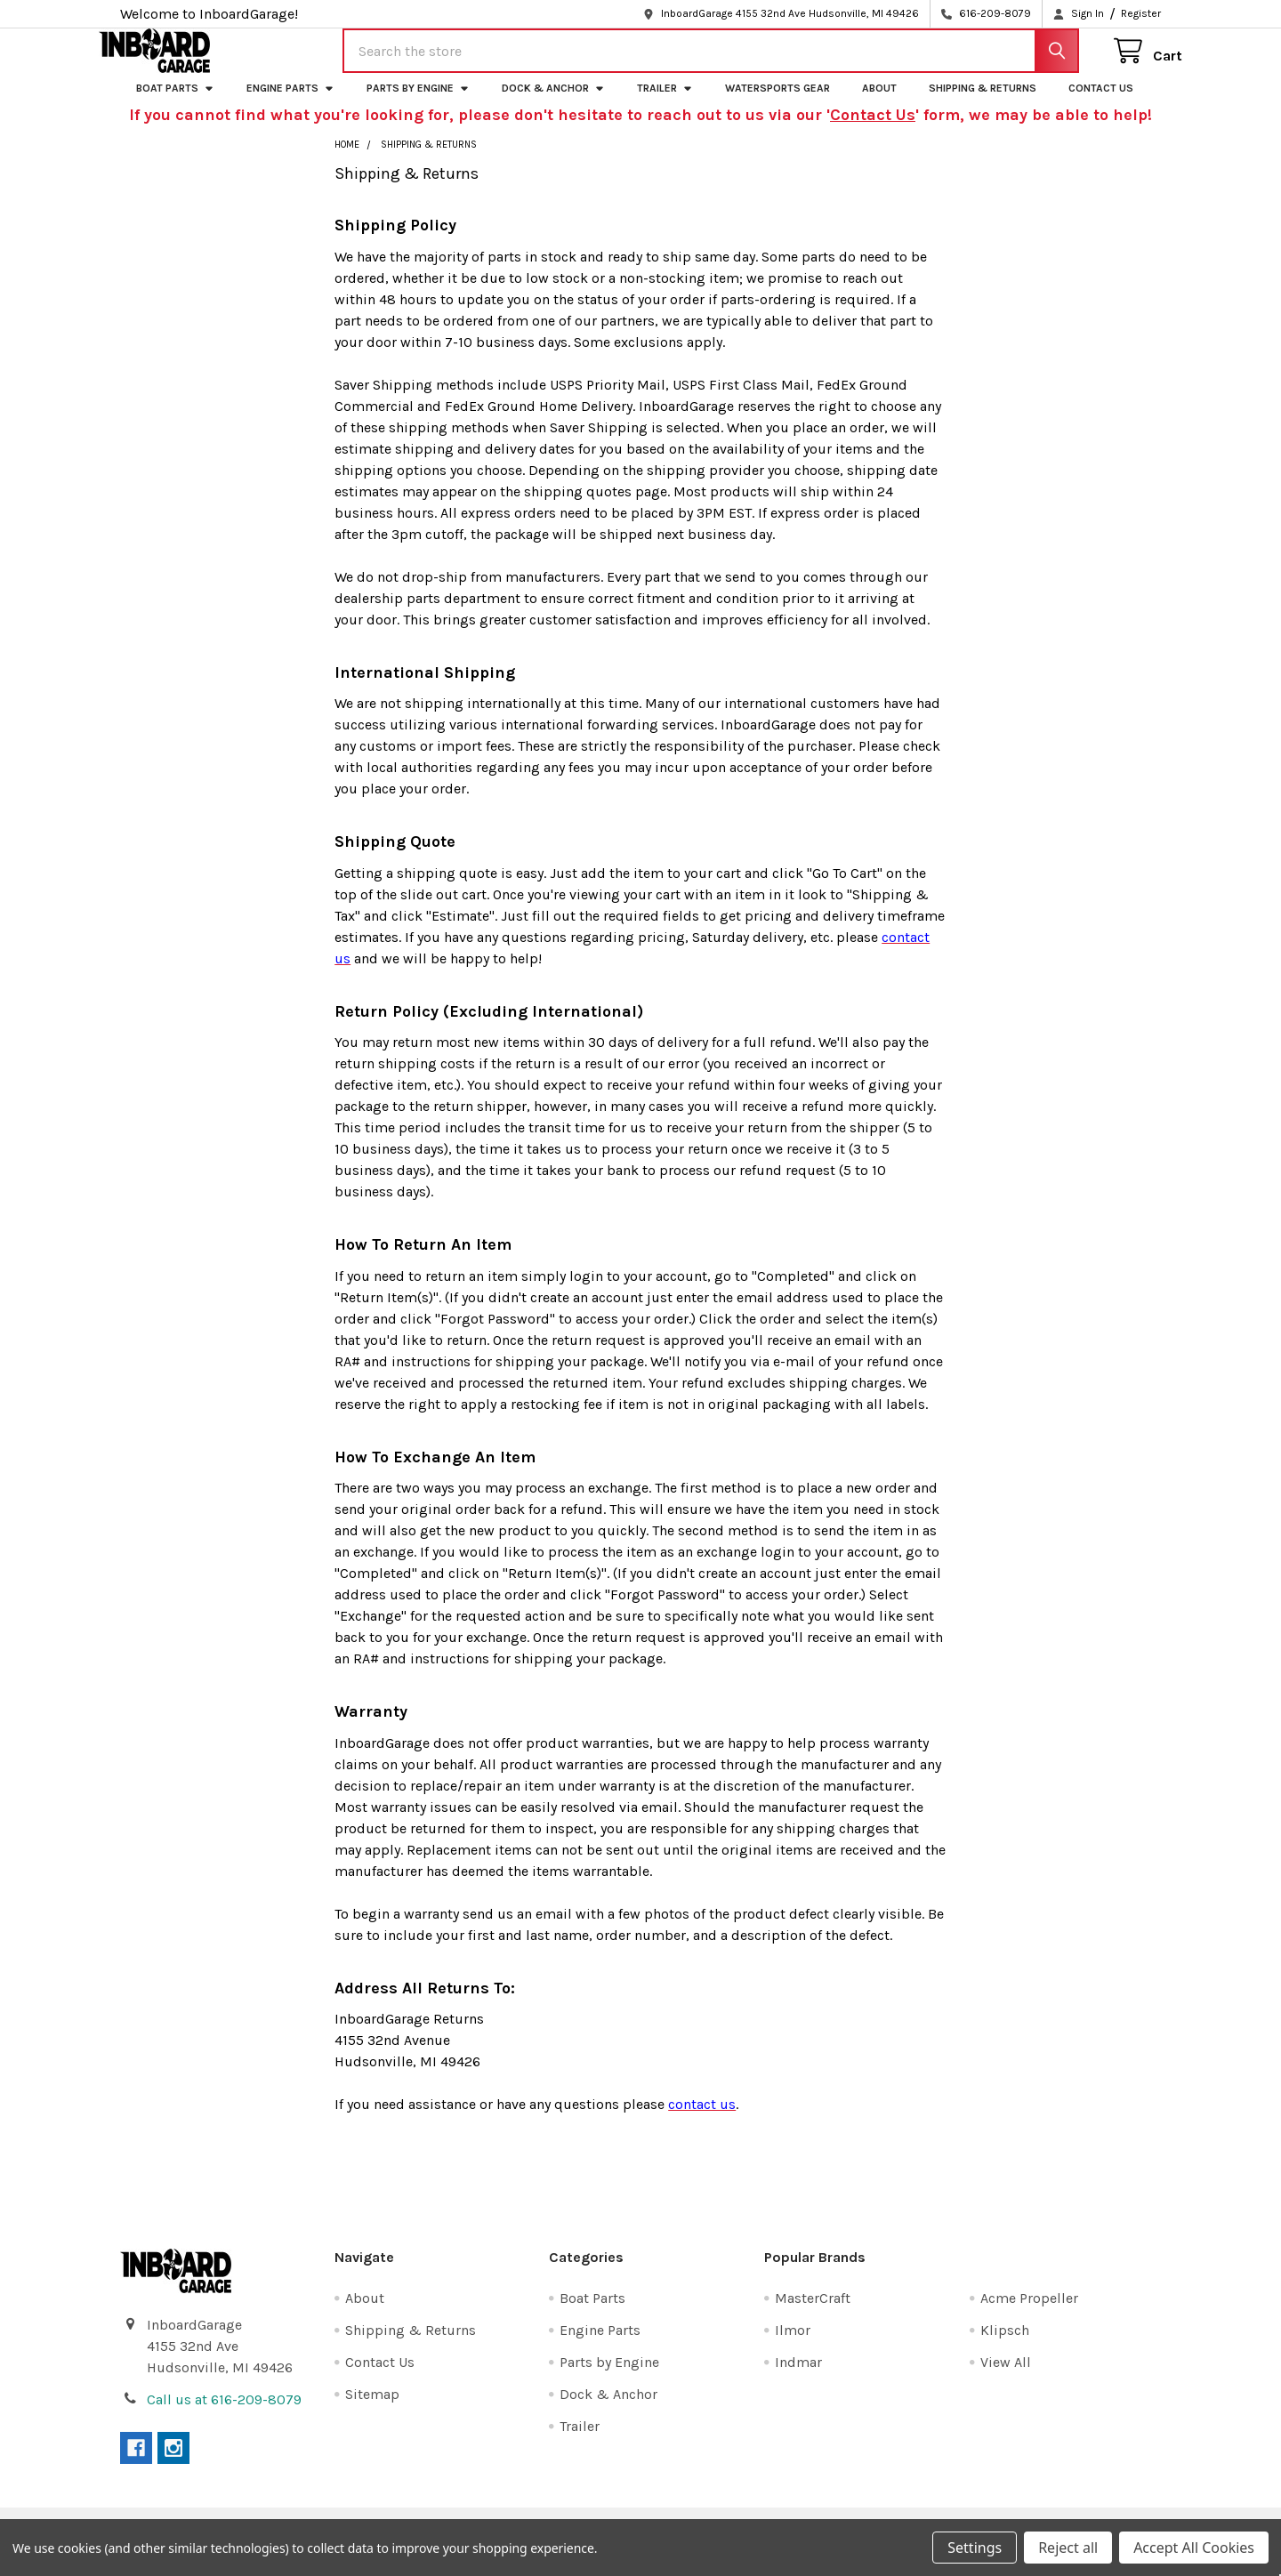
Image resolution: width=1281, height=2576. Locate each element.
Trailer (665, 104)
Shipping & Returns (982, 104)
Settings (974, 2547)
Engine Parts (290, 104)
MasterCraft (812, 2314)
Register (1141, 13)
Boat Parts (175, 104)
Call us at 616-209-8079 (224, 2415)
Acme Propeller (1029, 2314)
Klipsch (1004, 2346)
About (879, 104)
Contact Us (1100, 104)
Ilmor (792, 2346)
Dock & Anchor (553, 104)
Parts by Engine (418, 104)
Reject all (1068, 2547)
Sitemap (372, 2410)
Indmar (798, 2378)
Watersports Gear (777, 104)
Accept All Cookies (1193, 2547)
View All (1005, 2378)
